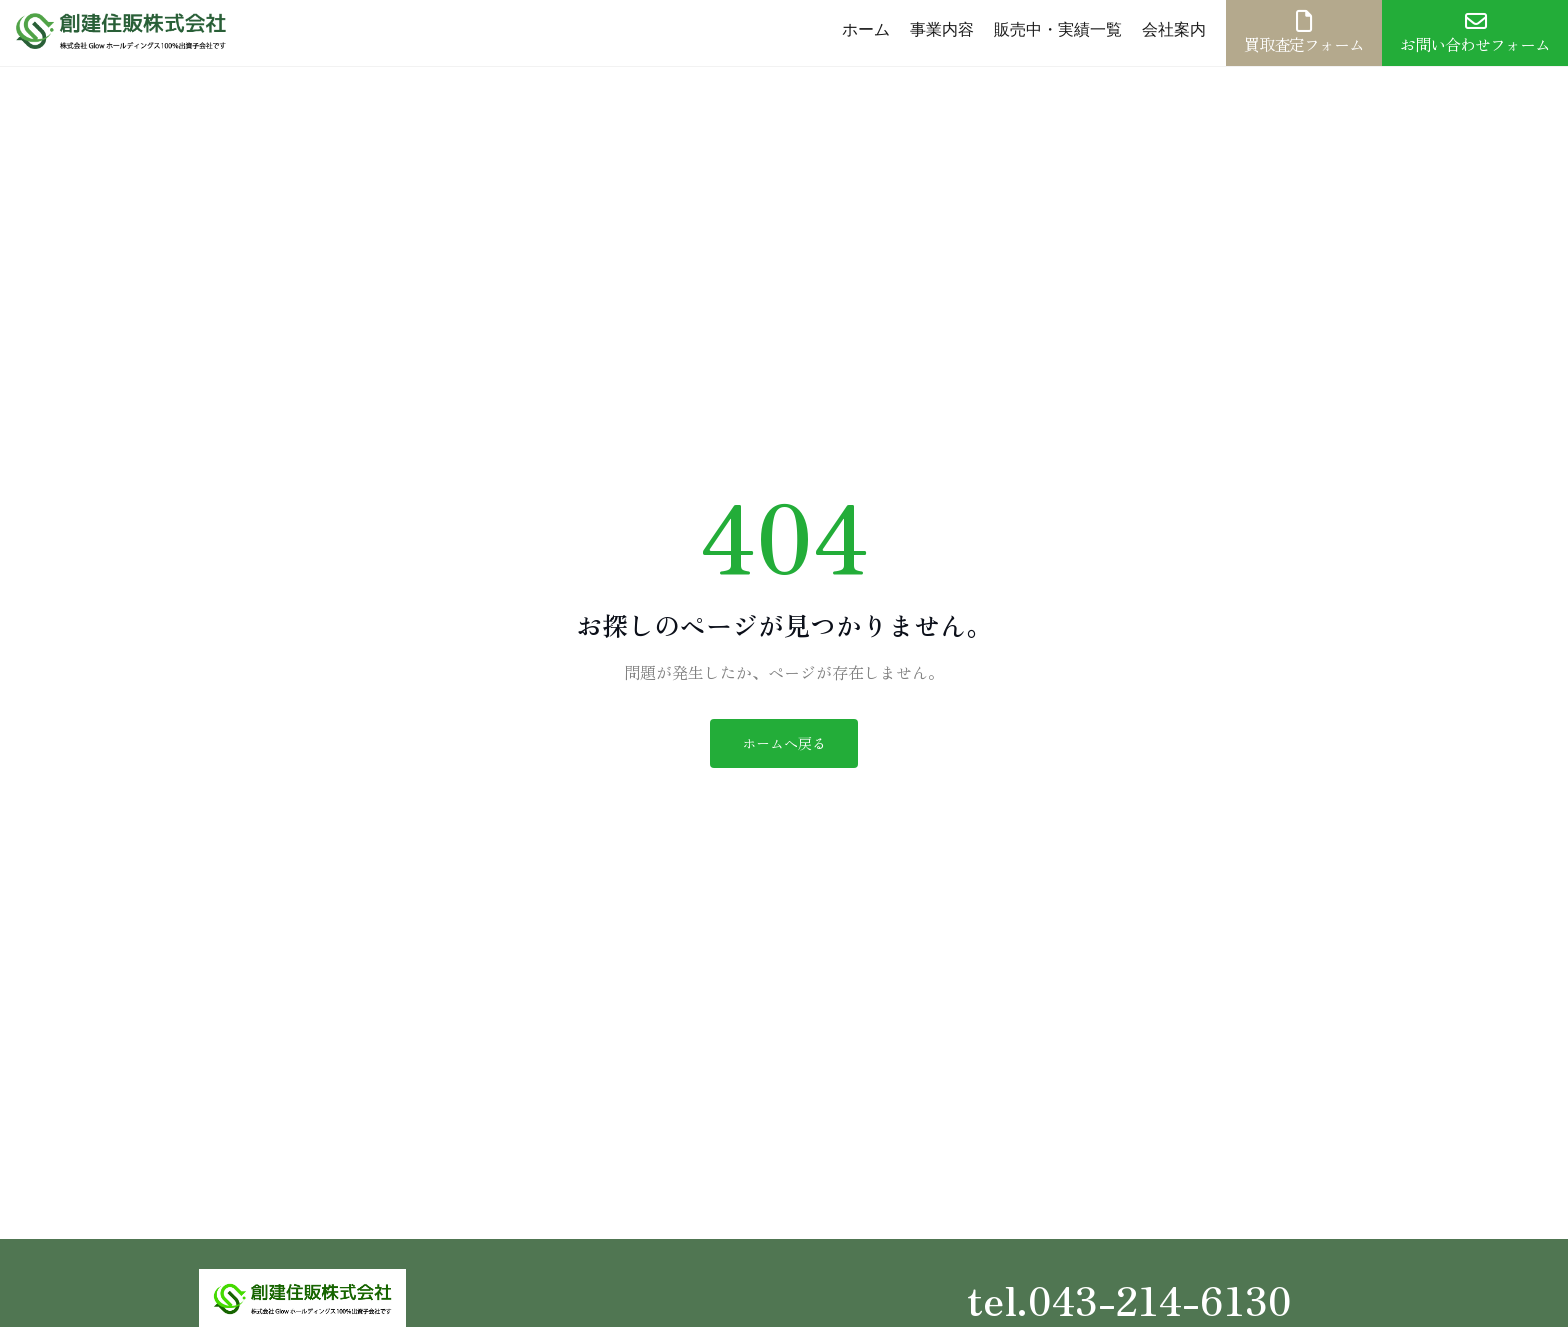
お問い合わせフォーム (1475, 33)
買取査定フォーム (1304, 33)
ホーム (866, 29)
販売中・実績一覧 (1058, 29)
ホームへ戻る (784, 743)
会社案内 (1174, 29)
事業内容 (942, 29)
